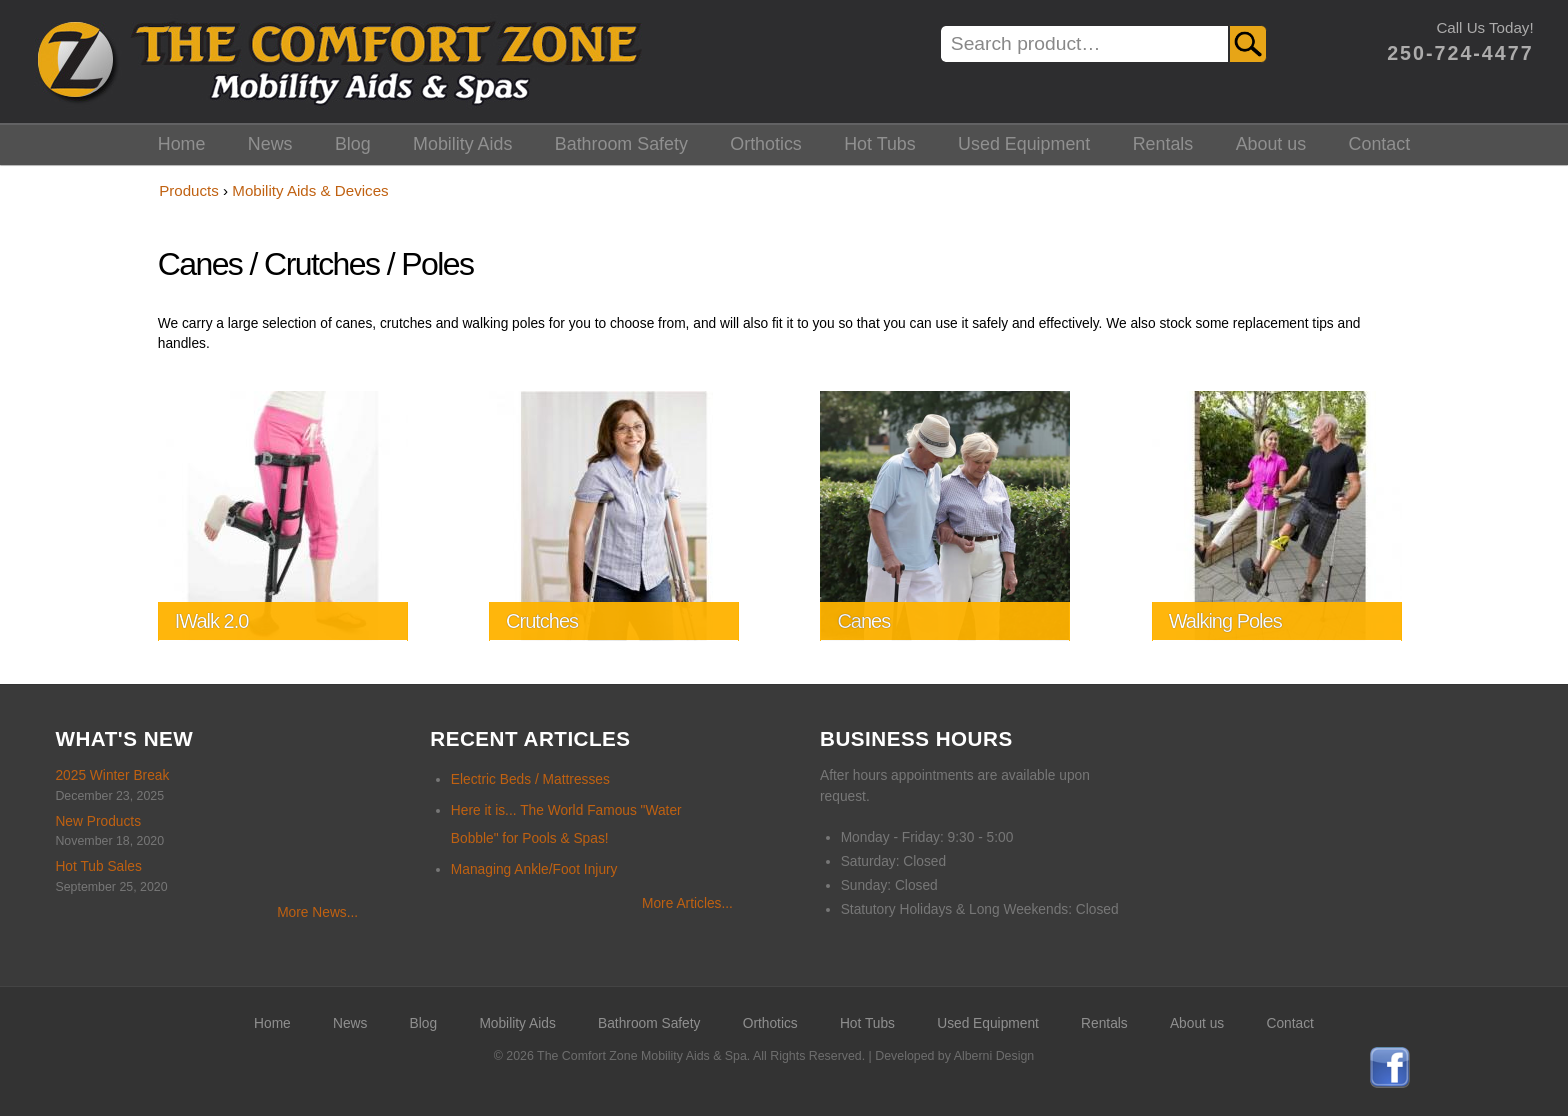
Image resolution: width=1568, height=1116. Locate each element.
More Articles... (687, 903)
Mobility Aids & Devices (310, 190)
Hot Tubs (880, 144)
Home (182, 144)
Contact (1380, 144)
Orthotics (766, 144)
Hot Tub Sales (98, 866)
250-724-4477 (1460, 53)
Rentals (1163, 144)
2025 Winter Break (112, 775)
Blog (353, 144)
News (270, 144)
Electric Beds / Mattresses (530, 779)
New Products (98, 821)
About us (1271, 144)
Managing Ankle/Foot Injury (534, 869)
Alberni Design (994, 1056)
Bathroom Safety (621, 144)
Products (189, 190)
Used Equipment (1024, 144)
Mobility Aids (462, 144)
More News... (317, 912)
